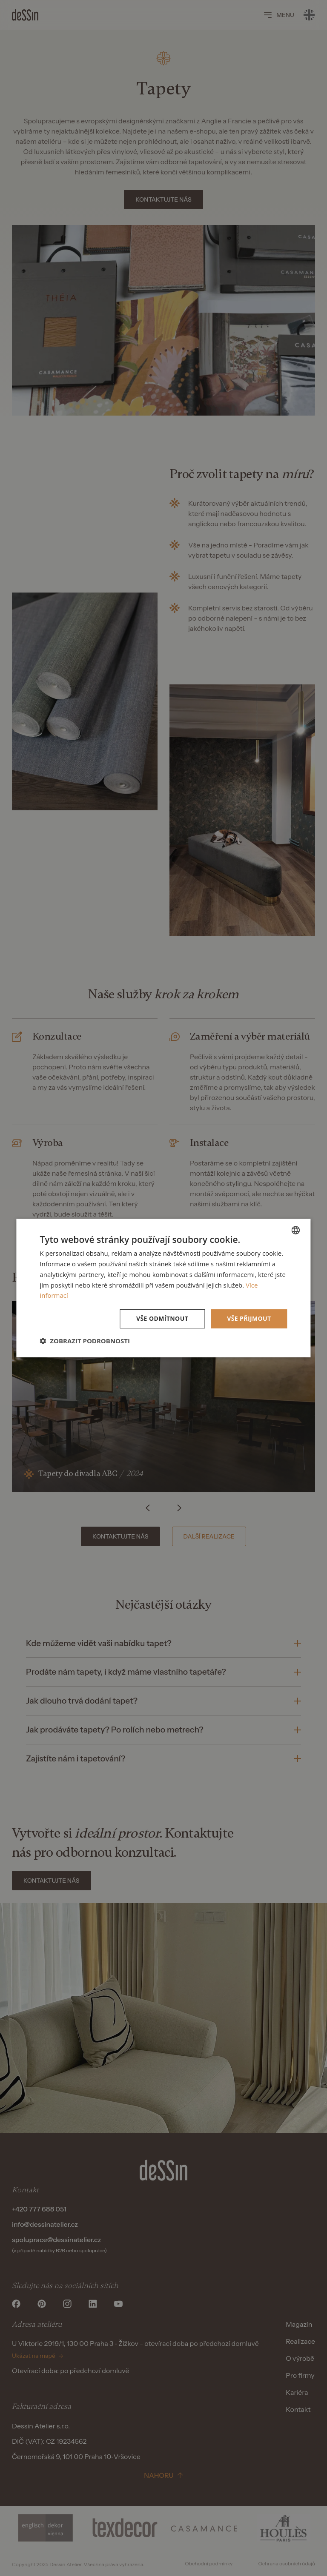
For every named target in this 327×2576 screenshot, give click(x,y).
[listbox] (296, 1230)
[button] (85, 1341)
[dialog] (163, 1288)
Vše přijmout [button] (249, 1318)
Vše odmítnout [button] (162, 1318)
